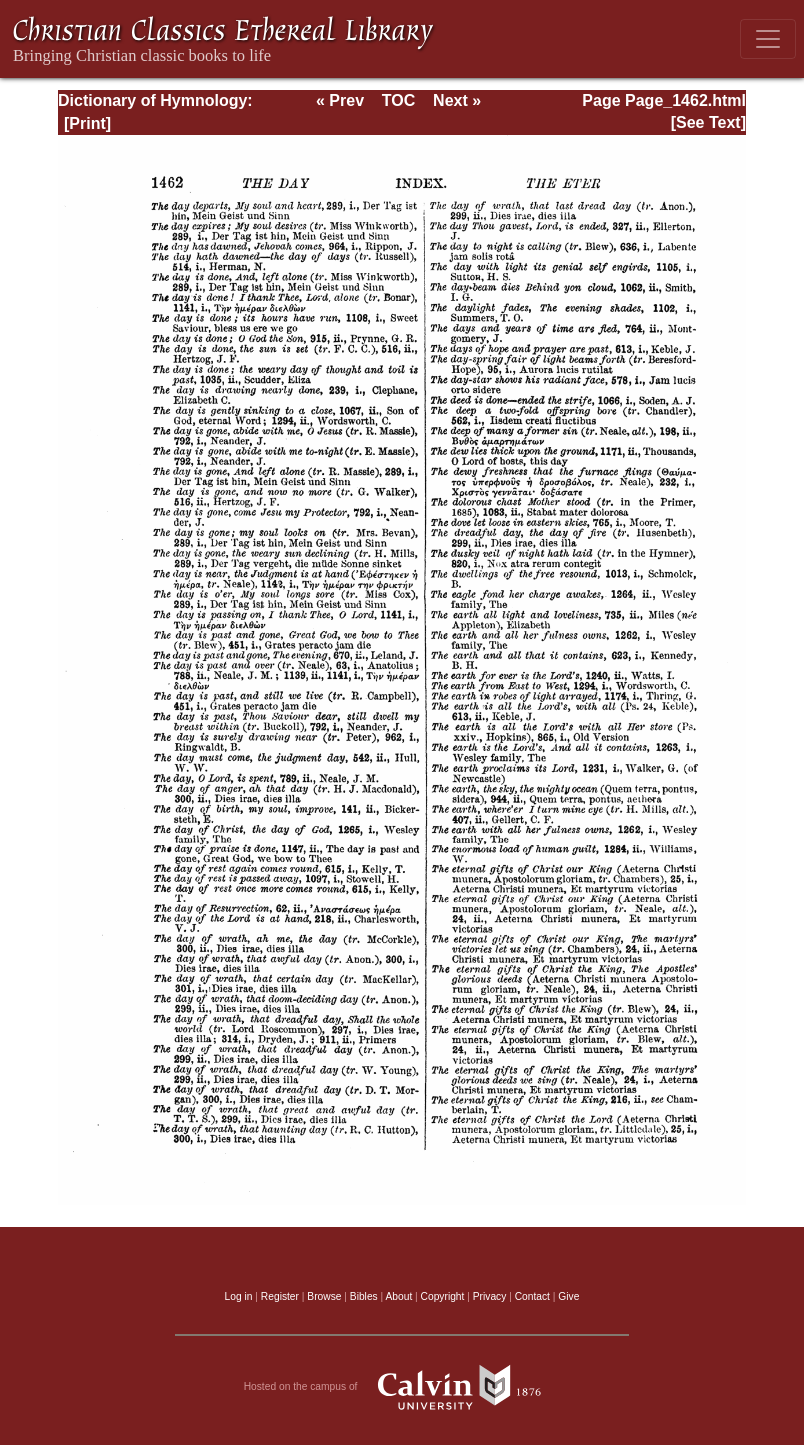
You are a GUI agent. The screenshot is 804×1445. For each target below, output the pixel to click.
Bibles (364, 1296)
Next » (457, 100)
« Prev (340, 100)
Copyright (443, 1296)
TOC (398, 100)
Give (568, 1296)
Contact (532, 1296)
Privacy (490, 1296)
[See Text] (708, 122)
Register (280, 1296)
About (398, 1296)
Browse (324, 1296)
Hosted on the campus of (402, 1387)
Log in (239, 1296)
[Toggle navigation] (768, 39)
